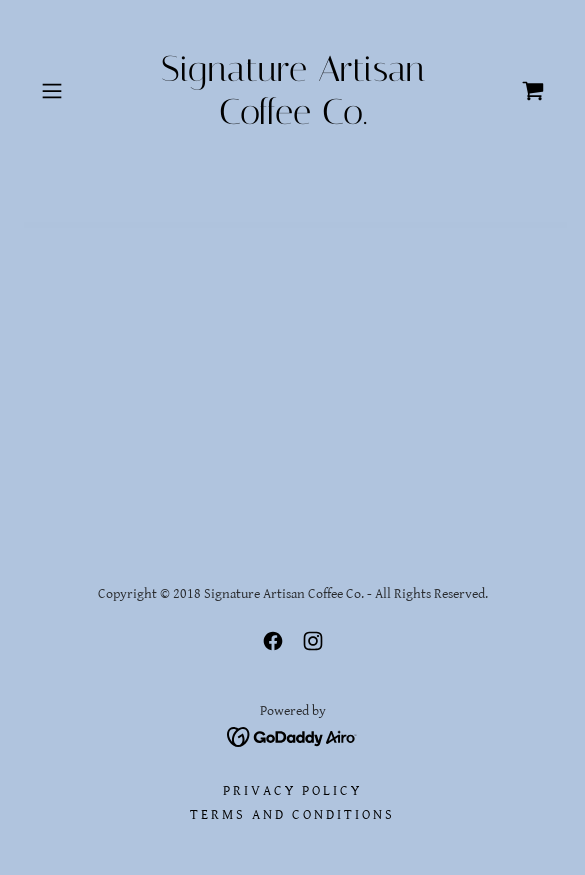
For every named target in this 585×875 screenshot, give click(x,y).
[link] (292, 91)
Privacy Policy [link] (292, 791)
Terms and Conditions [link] (292, 815)
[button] (71, 91)
